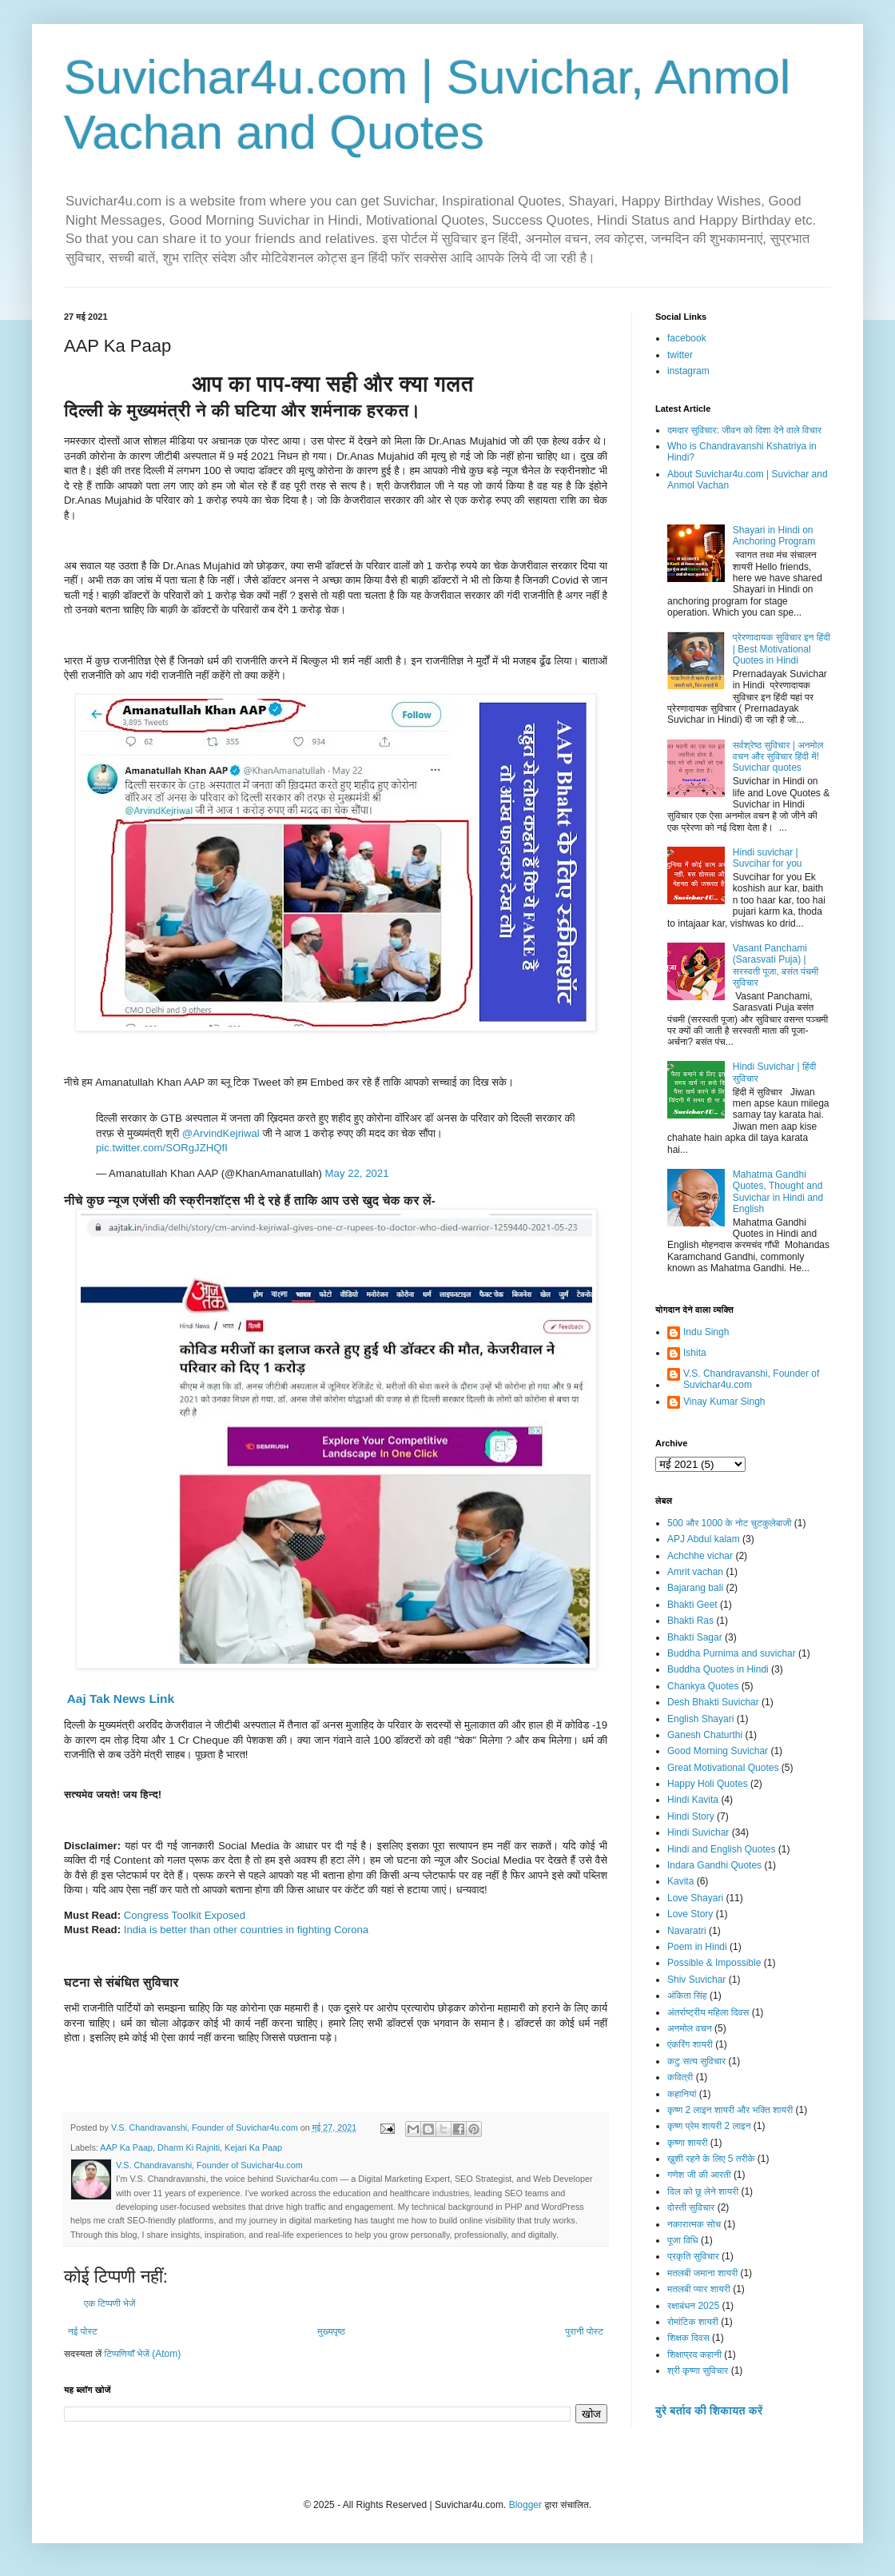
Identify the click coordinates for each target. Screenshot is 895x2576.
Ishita (694, 1352)
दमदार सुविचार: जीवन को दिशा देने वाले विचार (744, 430)
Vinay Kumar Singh (724, 1401)
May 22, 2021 (357, 1173)
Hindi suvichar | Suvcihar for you (767, 858)
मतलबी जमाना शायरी (702, 2273)
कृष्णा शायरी (687, 2142)
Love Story (690, 1914)
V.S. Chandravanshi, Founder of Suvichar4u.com (751, 1379)
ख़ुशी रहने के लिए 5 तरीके (711, 2158)
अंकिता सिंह (687, 1995)
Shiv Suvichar (696, 1979)
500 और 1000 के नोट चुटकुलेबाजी (729, 1523)
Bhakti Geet (692, 1604)
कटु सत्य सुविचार (696, 2061)
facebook (686, 338)
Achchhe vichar (700, 1555)
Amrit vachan (695, 1571)
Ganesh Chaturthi (704, 1735)
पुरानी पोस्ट (584, 2331)
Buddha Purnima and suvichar (731, 1653)
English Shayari (700, 1719)
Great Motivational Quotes (722, 1767)
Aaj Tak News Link (119, 1698)
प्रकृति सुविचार (693, 2256)
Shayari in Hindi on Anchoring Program (774, 535)
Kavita (680, 1881)
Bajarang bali (695, 1587)
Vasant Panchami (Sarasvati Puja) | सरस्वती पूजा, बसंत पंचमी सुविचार (775, 965)
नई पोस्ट (82, 2331)
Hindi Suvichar (698, 1832)
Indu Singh (706, 1332)
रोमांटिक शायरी (692, 2321)
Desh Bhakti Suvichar (713, 1702)
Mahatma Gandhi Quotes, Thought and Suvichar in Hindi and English (778, 1191)
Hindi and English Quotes (721, 1849)
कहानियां (681, 2093)
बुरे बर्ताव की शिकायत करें (708, 2410)
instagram (688, 371)
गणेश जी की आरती (699, 2174)
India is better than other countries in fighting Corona (246, 1930)
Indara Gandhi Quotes (714, 1865)
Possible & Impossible (714, 1962)
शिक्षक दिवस (688, 2337)
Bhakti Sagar (694, 1637)
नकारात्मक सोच (694, 2224)
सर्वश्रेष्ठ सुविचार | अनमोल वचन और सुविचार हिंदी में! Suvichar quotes (778, 757)
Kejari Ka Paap (253, 2147)
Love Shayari (695, 1898)
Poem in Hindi (697, 1946)
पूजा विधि (682, 2240)
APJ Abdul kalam (703, 1539)
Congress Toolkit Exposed (184, 1915)
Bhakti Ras (690, 1620)
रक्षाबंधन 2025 (693, 2305)
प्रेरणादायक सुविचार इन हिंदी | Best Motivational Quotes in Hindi (781, 649)
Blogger (525, 2504)
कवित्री (680, 2077)
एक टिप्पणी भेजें (110, 2303)
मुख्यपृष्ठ (330, 2331)
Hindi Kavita (692, 1799)
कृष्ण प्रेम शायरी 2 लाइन (709, 2125)
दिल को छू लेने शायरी (702, 2191)
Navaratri (686, 1930)
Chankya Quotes (702, 1686)
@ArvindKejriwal (221, 1133)
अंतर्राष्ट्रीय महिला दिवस (708, 2012)
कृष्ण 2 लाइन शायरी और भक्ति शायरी (730, 2109)
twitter (680, 355)
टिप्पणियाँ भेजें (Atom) (143, 2353)
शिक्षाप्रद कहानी (694, 2354)
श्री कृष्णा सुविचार (697, 2370)
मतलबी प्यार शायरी (698, 2289)
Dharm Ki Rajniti (188, 2147)
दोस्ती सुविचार (690, 2207)
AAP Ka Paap (126, 2147)
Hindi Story (690, 1816)
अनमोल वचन (689, 2028)
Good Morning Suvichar (717, 1751)
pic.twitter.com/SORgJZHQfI (162, 1148)
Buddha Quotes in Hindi (718, 1669)
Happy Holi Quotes (707, 1783)
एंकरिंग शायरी (690, 2044)
